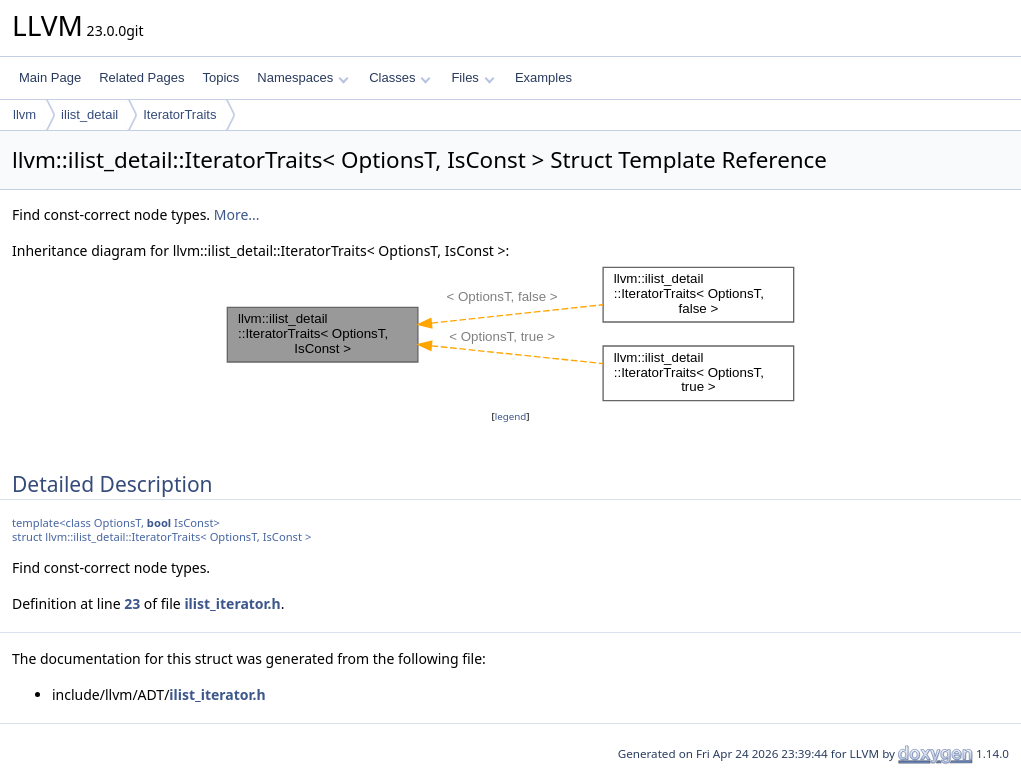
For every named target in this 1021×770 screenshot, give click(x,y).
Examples (543, 77)
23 (132, 603)
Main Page (50, 77)
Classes (400, 77)
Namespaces (302, 77)
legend (511, 416)
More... (237, 214)
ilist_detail (89, 114)
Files (472, 77)
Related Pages (141, 77)
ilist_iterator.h (232, 603)
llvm (24, 114)
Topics (220, 77)
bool (159, 522)
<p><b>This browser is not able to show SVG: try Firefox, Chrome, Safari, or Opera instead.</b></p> (511, 334)
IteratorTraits (179, 114)
